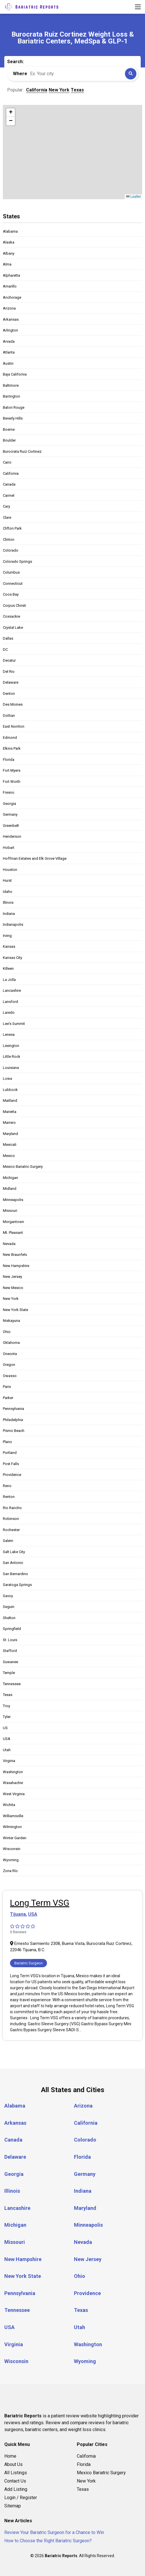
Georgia (9, 803)
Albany (8, 253)
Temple (9, 1673)
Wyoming (11, 1860)
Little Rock (11, 1056)
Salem (8, 1541)
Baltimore (11, 385)
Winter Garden (14, 1838)
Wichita (9, 1805)
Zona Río (10, 1871)
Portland (10, 1452)
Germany (10, 814)
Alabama (10, 231)
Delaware (10, 682)
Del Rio (9, 671)
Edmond (10, 737)
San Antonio (13, 1563)
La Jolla (9, 979)
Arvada (9, 341)
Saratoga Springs (17, 1585)
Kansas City (12, 957)
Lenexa (9, 1034)
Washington (13, 1772)
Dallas (8, 638)
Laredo (9, 1012)
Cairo (7, 462)
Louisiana (11, 1067)
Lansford (10, 1001)
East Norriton (13, 726)
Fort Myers (11, 770)
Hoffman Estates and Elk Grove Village (34, 858)
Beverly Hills (13, 418)
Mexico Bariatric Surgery (23, 1166)
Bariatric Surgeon (28, 1963)
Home (10, 2456)
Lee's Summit (14, 1023)
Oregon (9, 1364)
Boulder (9, 440)
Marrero (9, 1122)
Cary (6, 506)
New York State (15, 1310)
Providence (12, 1474)
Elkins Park (12, 748)
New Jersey (12, 1276)
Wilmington (12, 1827)
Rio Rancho (12, 1508)
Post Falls (11, 1464)
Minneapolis (13, 1200)
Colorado (10, 550)
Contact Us (15, 2481)
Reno (7, 1486)
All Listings (15, 2472)
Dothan (9, 715)
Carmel (8, 495)
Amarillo (10, 286)
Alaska (8, 242)
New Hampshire (16, 1266)
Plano (7, 1442)
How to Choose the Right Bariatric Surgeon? (48, 2540)
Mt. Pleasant (13, 1232)
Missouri (10, 1210)
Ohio (7, 1332)
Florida (8, 759)
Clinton (8, 539)
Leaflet (133, 197)
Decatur (9, 660)
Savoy (8, 1596)
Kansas (9, 946)
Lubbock (10, 1090)
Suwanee (10, 1662)
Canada (9, 484)
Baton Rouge (13, 407)
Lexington (11, 1045)
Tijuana (18, 1914)
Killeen (8, 968)
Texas (7, 1695)
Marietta (9, 1112)
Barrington (11, 396)
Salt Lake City (14, 1552)
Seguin (8, 1607)
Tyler (7, 1717)
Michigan (10, 1178)
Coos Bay (11, 594)
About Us (13, 2464)
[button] (10, 112)
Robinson (11, 1519)
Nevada (9, 1244)
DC (5, 649)
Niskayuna (11, 1320)
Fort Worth (11, 781)
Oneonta (10, 1354)
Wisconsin (11, 1849)
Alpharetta (11, 275)
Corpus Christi (14, 605)
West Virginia (14, 1794)
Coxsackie (11, 616)
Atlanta (9, 352)
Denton (9, 693)
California (11, 473)
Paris (7, 1386)
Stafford (10, 1651)
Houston (10, 869)
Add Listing (15, 2489)
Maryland (10, 1134)
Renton (9, 1496)
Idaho (7, 891)
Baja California (15, 374)
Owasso (10, 1376)
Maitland (10, 1100)
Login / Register (20, 2497)
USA (6, 1739)
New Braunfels (15, 1254)
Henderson (12, 836)
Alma (7, 264)
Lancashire (12, 990)
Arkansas (11, 319)
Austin (8, 363)
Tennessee (12, 1684)
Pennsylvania (13, 1408)
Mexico (9, 1156)
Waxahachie (13, 1783)
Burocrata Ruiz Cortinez (22, 451)
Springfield (12, 1629)
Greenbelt (11, 825)
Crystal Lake (13, 627)
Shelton (9, 1618)
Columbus (11, 572)
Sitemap (12, 2506)
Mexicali (9, 1144)
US (5, 1728)
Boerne (9, 429)
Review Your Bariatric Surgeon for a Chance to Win (54, 2532)
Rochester (11, 1530)
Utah (7, 1750)
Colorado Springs (17, 561)
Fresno (8, 792)
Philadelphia (13, 1420)
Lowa (7, 1078)
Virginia (9, 1761)
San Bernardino (15, 1574)
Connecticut (13, 583)
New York (11, 1298)
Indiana (9, 913)
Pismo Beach (13, 1430)
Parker (8, 1398)
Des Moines (13, 704)
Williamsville (13, 1816)
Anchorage (12, 297)
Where (20, 73)
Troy (6, 1706)
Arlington (10, 330)
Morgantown (13, 1222)
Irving (7, 935)
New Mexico (13, 1288)
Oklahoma (11, 1342)
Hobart (8, 847)
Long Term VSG (39, 1903)
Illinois (8, 902)
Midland (9, 1188)
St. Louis (10, 1640)
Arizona (9, 308)
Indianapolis (13, 924)
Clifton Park (12, 528)
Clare (7, 517)
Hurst (7, 880)
